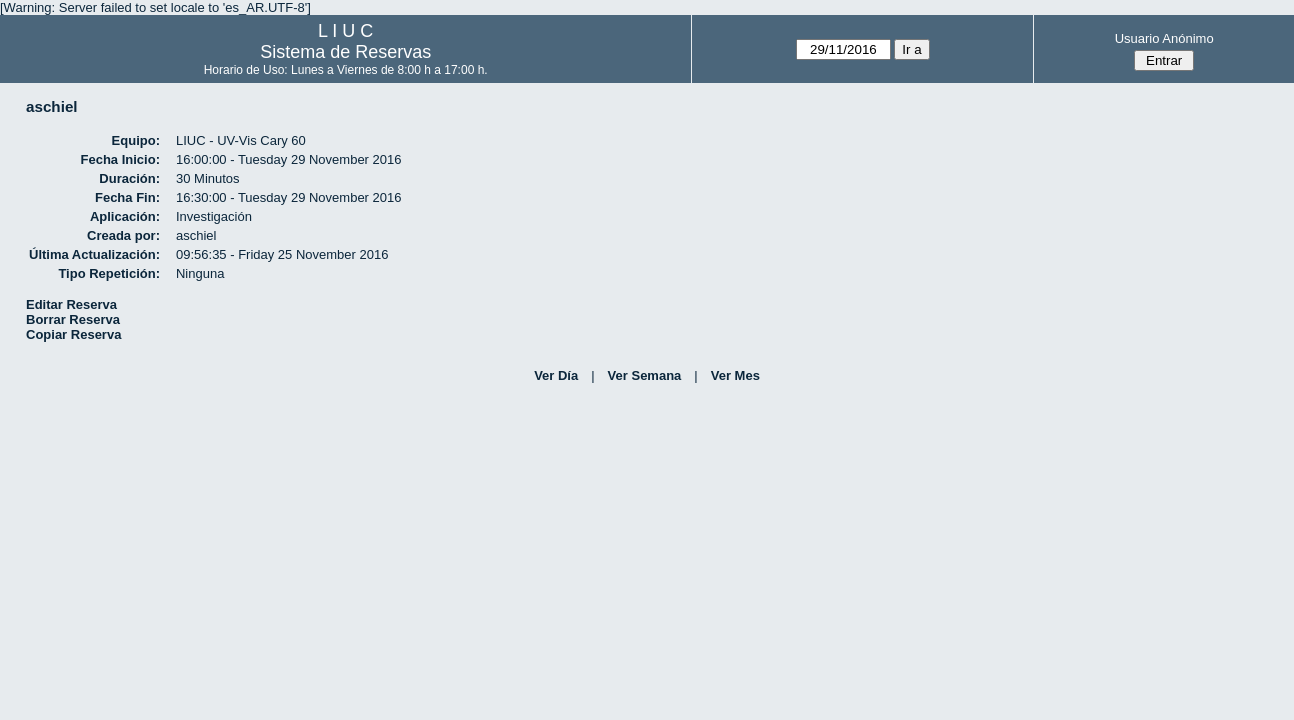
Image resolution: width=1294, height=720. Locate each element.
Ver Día (556, 375)
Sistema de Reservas (345, 52)
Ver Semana (645, 375)
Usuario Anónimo (1164, 38)
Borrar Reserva (73, 319)
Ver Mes (735, 375)
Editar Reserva (71, 304)
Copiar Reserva (73, 334)
